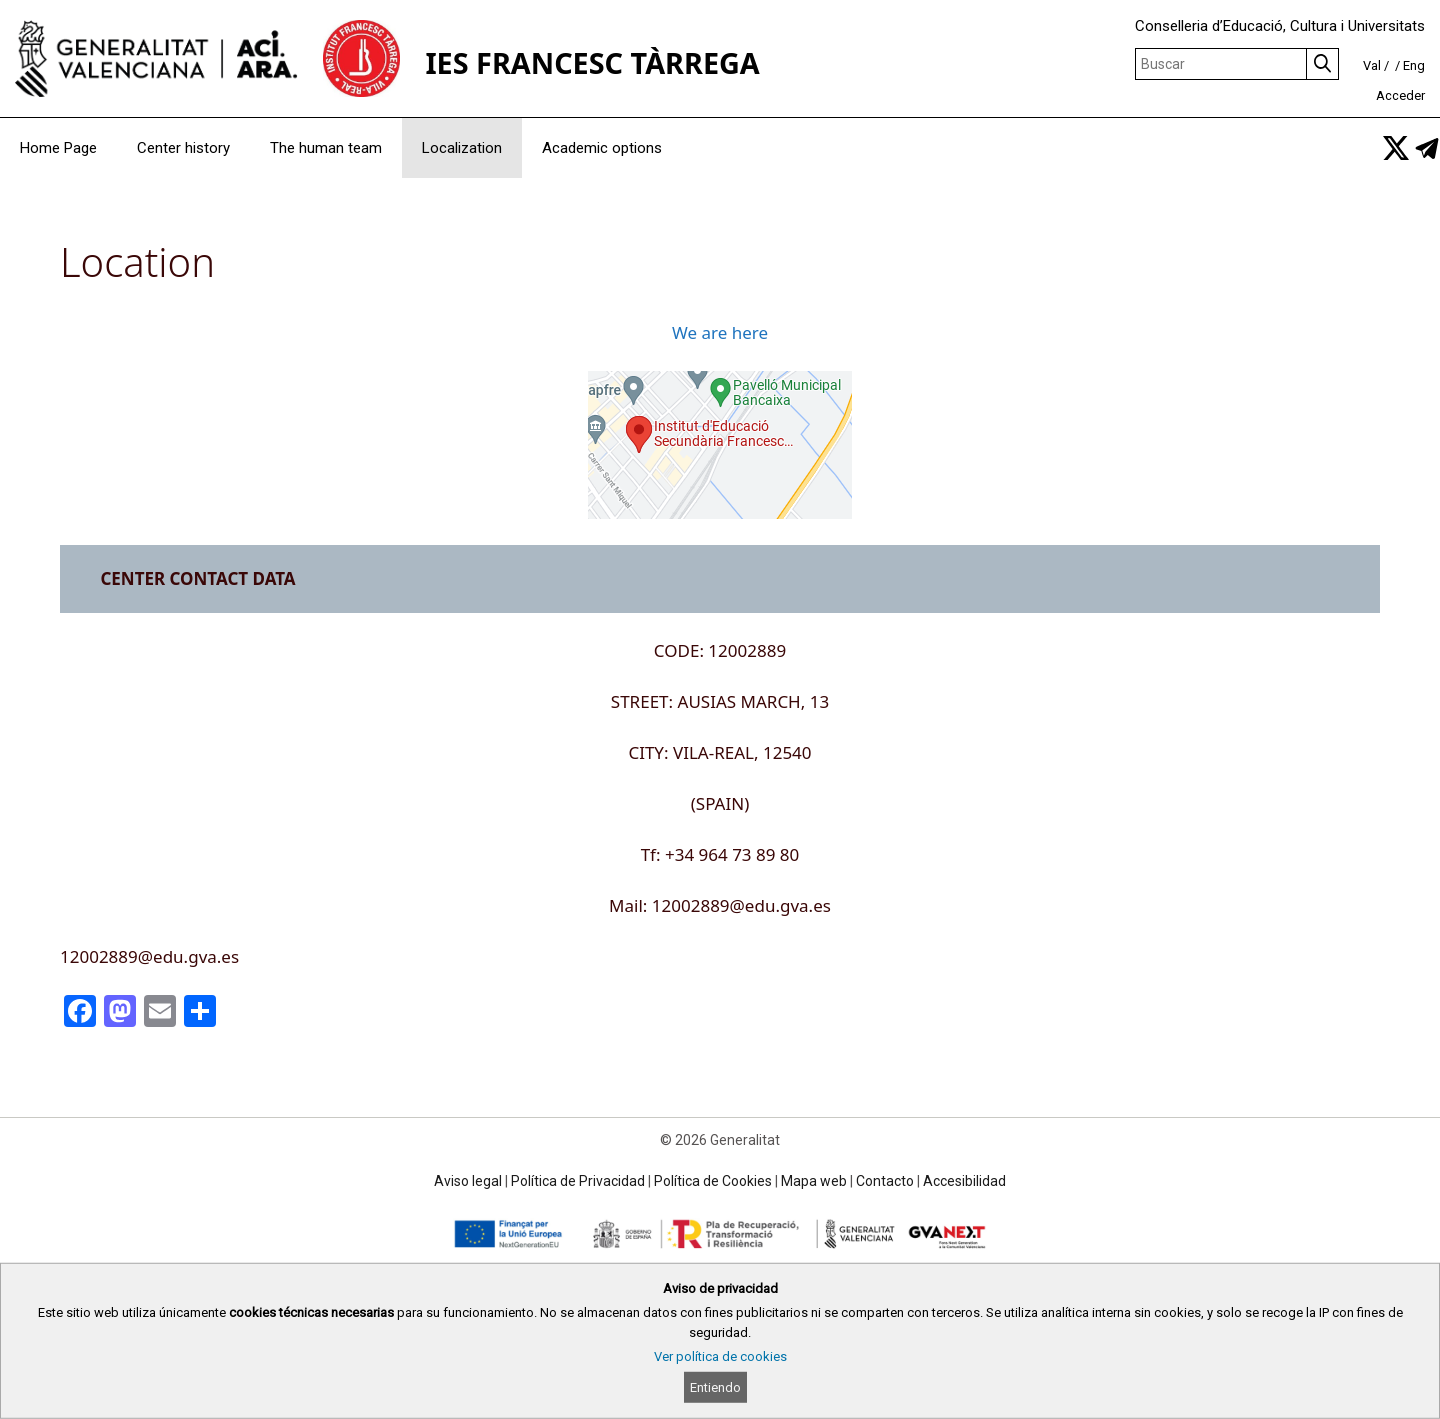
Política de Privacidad (578, 1181)
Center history (183, 148)
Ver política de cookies (720, 1356)
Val (1372, 65)
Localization (462, 148)
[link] (1396, 148)
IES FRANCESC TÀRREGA (592, 62)
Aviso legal (468, 1181)
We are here (720, 332)
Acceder (1400, 95)
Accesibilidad (964, 1181)
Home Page (58, 148)
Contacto (885, 1181)
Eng (1414, 65)
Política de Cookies (713, 1181)
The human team (326, 148)
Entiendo (715, 1387)
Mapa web (814, 1181)
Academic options (602, 148)
